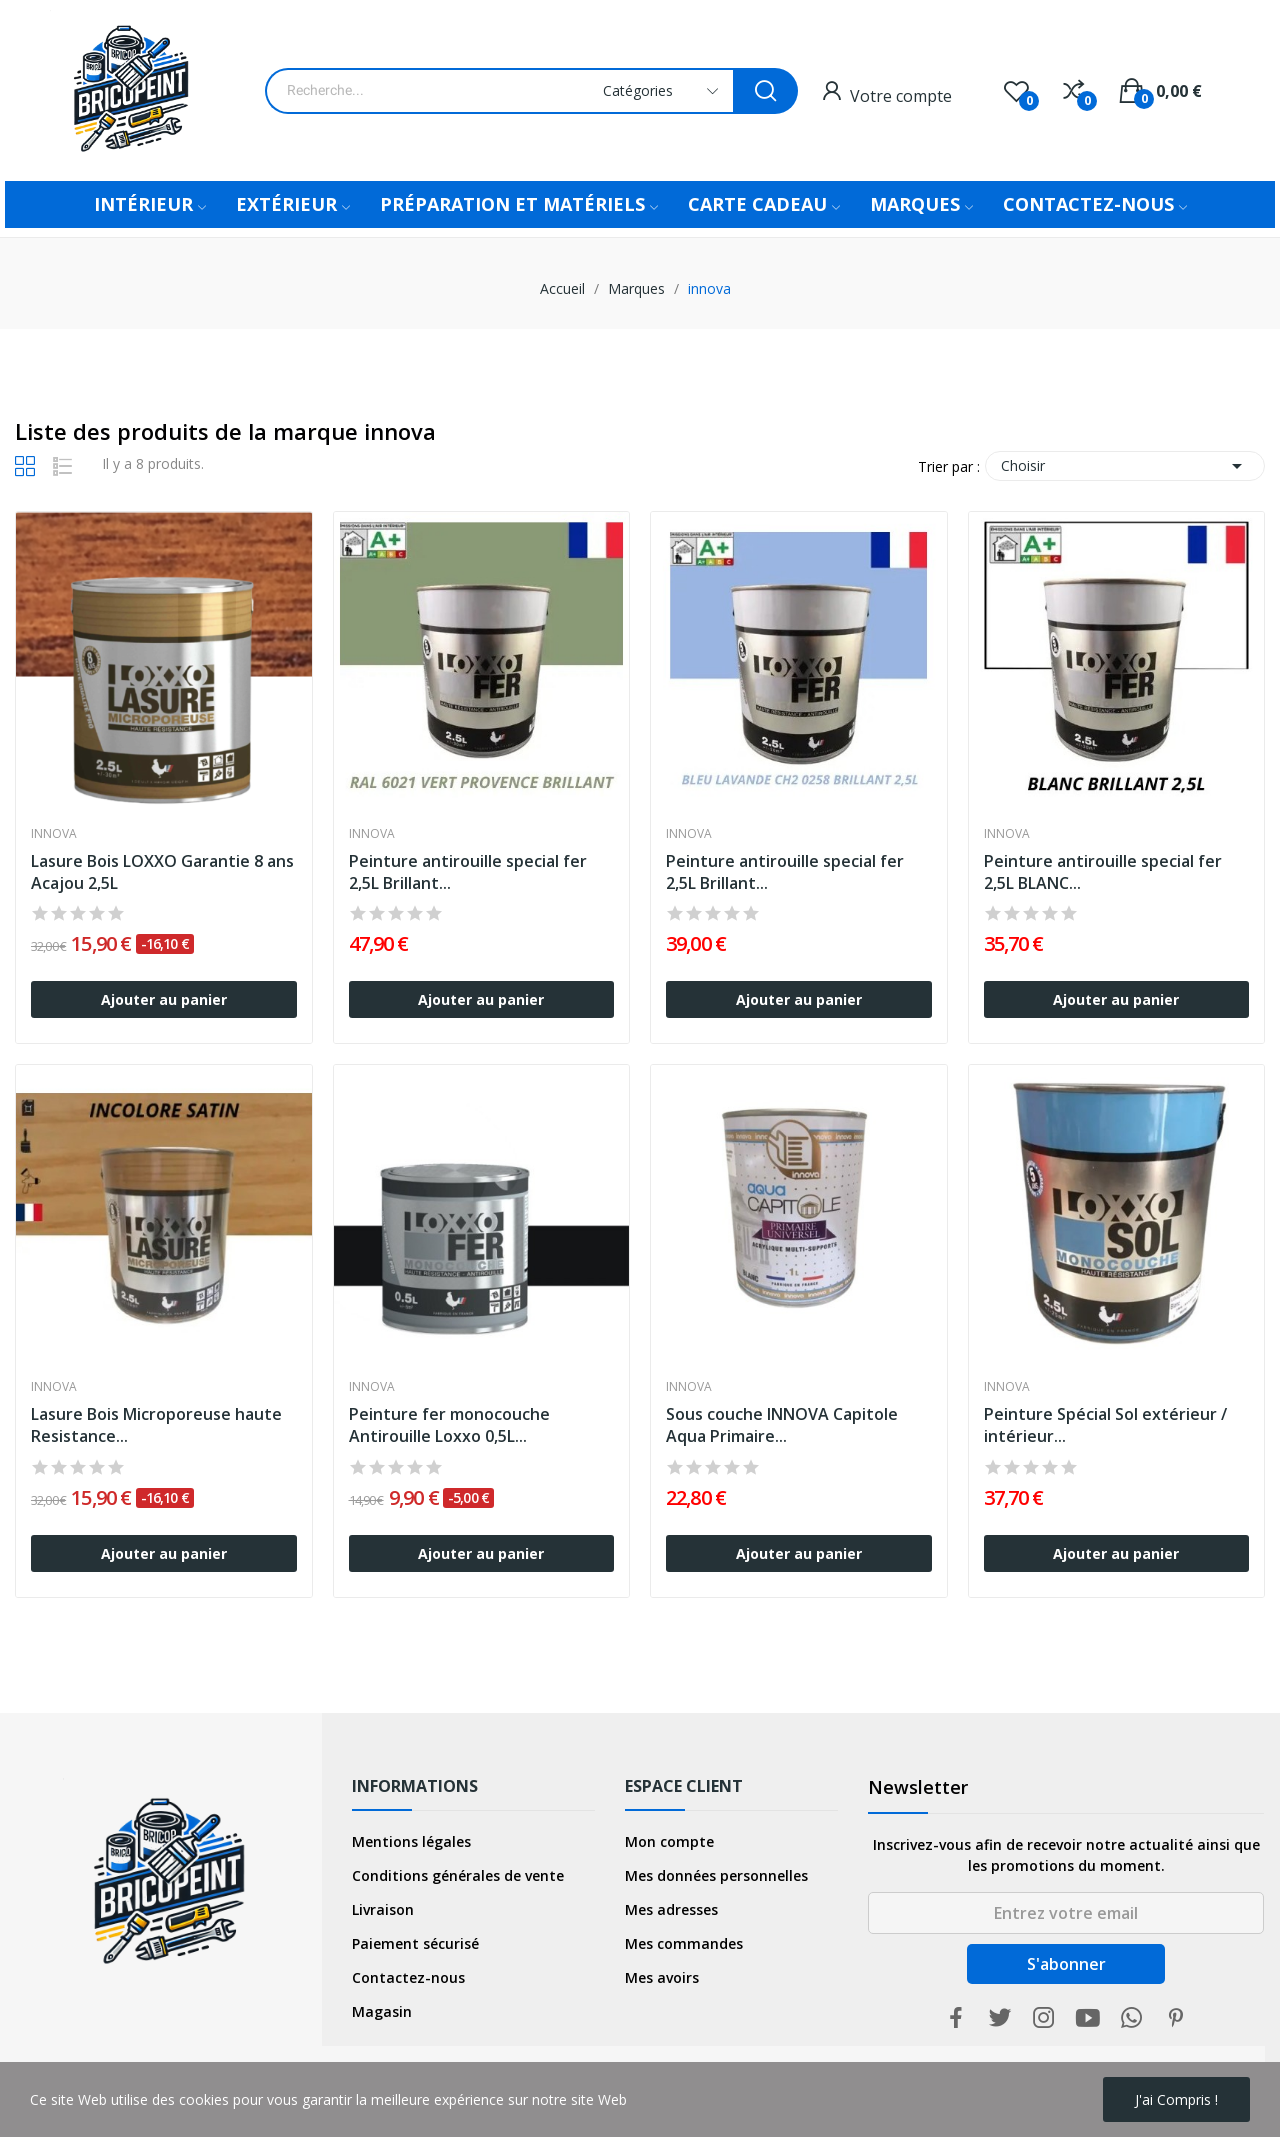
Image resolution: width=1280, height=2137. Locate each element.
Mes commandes (684, 1943)
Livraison (383, 1909)
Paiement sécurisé (415, 1943)
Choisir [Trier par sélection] (1125, 466)
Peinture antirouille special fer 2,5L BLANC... (1103, 872)
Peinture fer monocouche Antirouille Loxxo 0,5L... (449, 1425)
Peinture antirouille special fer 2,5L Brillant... (468, 872)
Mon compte (669, 1841)
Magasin (382, 2011)
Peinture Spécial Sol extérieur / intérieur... (1105, 1425)
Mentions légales (411, 1841)
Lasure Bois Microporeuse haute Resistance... (156, 1425)
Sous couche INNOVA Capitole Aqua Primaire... (782, 1425)
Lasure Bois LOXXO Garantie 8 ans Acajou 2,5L (162, 872)
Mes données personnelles (716, 1875)
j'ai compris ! (1176, 2099)
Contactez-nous (408, 1977)
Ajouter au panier (164, 999)
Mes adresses (671, 1909)
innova (54, 834)
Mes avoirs (662, 1977)
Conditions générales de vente (458, 1875)
